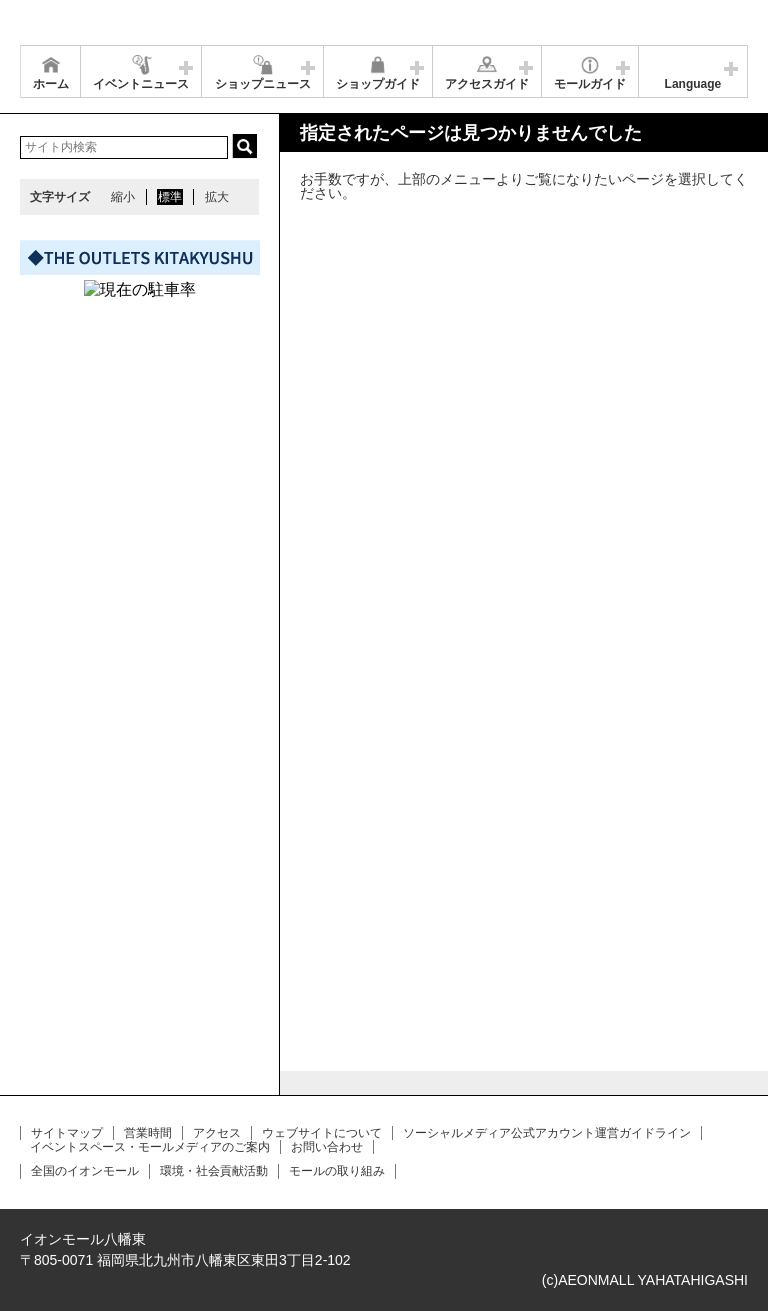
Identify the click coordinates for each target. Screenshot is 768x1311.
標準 (170, 197)
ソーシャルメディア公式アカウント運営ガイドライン (547, 1133)
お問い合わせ (327, 1147)
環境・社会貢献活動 (214, 1171)
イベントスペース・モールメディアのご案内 (150, 1147)
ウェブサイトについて (322, 1133)
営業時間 (148, 1133)
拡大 (217, 197)
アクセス (217, 1133)
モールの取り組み (337, 1171)
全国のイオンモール (85, 1171)
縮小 (123, 197)
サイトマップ (67, 1133)
